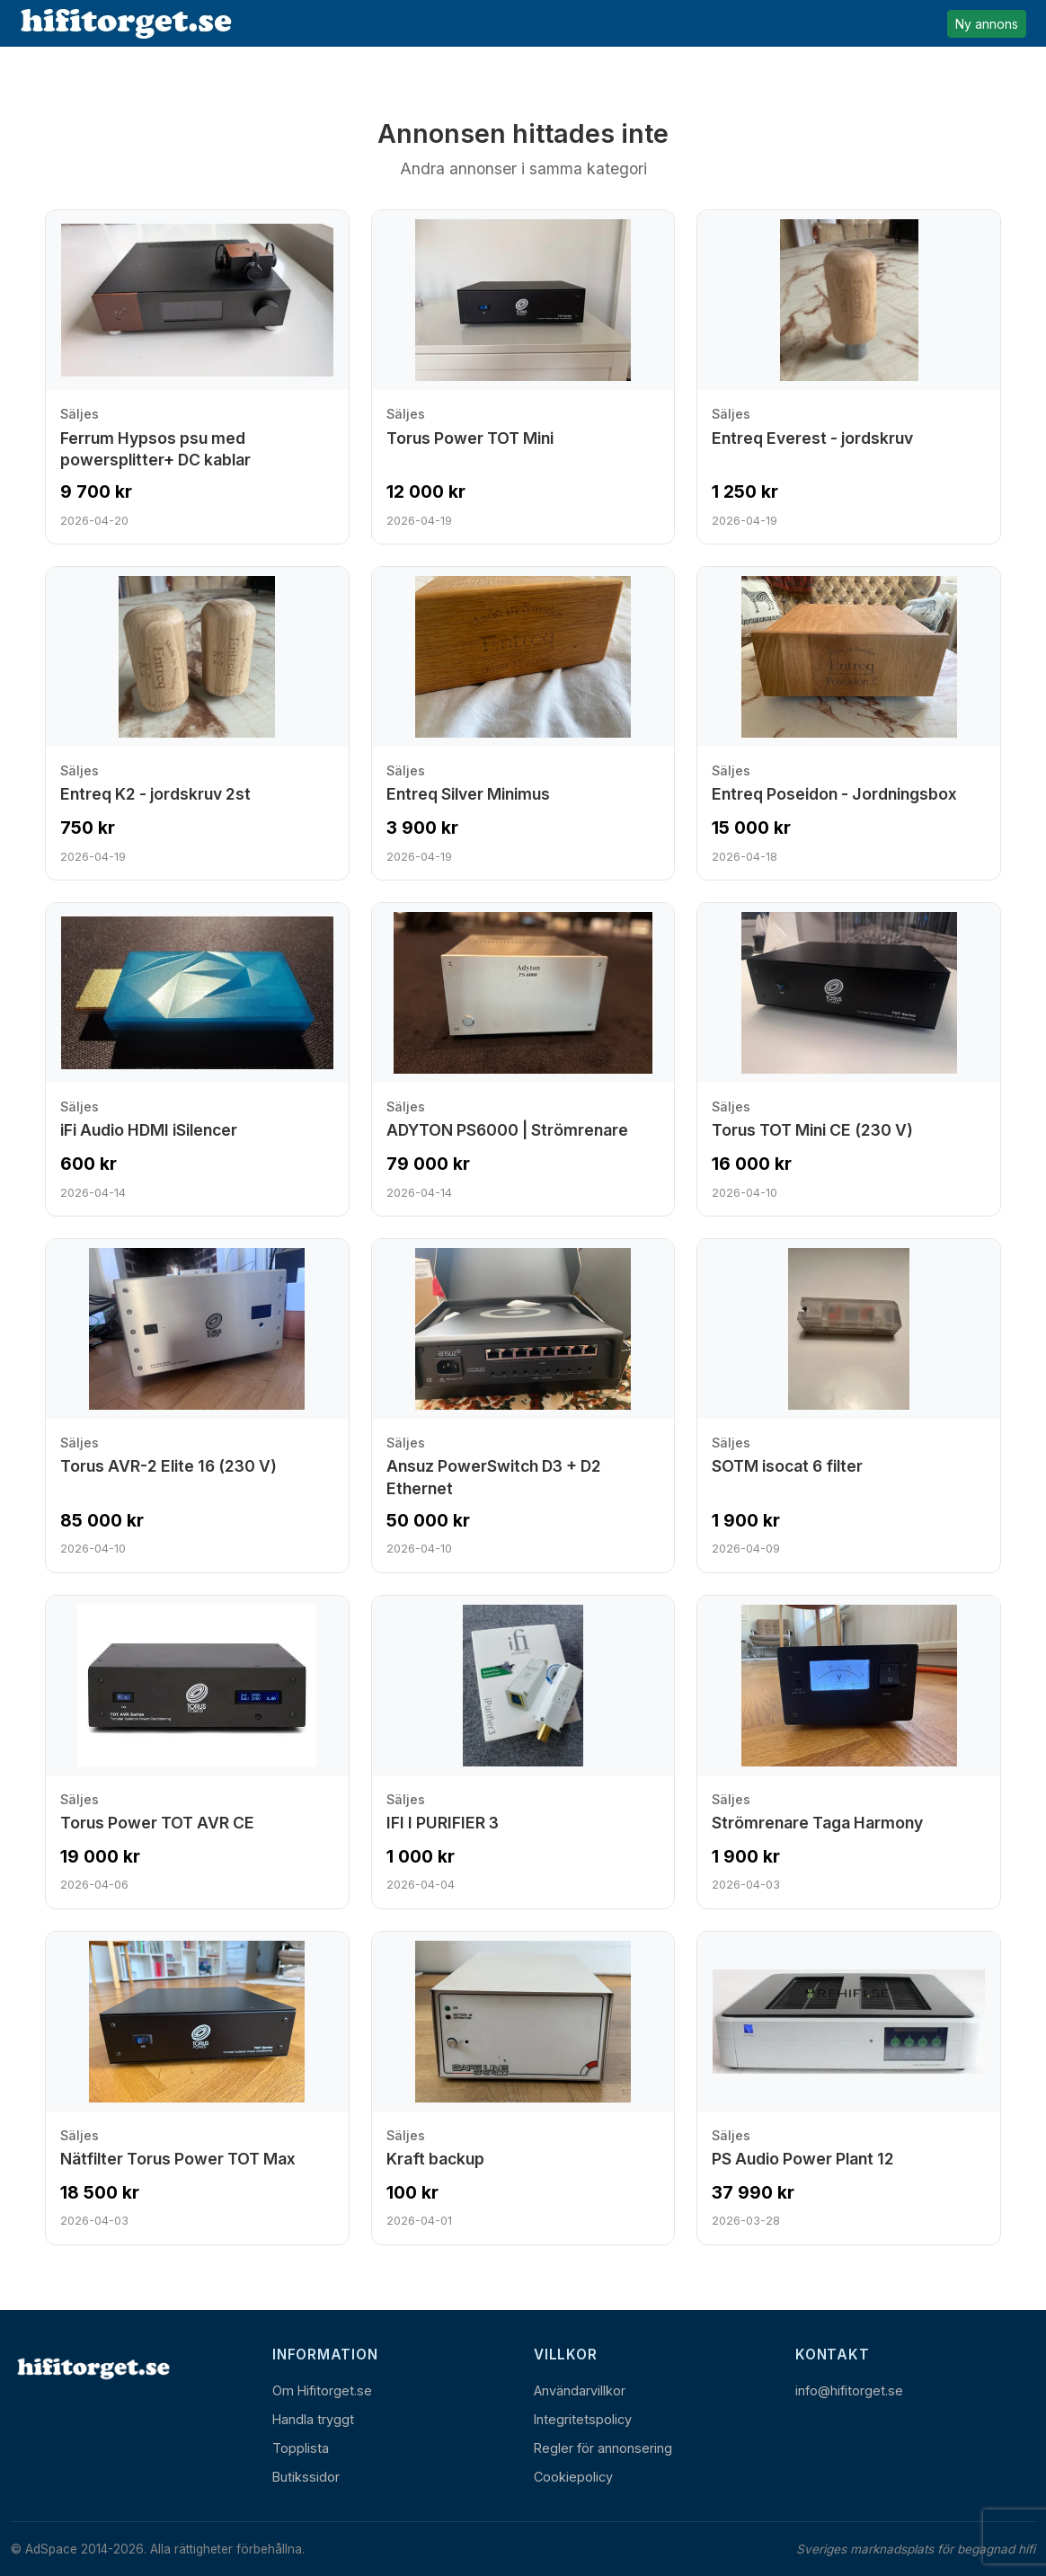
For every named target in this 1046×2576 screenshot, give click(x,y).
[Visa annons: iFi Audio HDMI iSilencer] (197, 1059)
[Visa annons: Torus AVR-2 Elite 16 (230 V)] (197, 1405)
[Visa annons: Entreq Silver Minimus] (523, 723)
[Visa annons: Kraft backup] (523, 2088)
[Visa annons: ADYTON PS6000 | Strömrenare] (523, 1059)
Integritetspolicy (583, 2419)
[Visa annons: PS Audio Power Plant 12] (848, 2088)
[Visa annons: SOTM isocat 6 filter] (848, 1405)
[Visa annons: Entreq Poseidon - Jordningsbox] (848, 723)
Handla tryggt (313, 2419)
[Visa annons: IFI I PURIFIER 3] (523, 1752)
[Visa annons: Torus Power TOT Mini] (523, 376)
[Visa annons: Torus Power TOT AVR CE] (197, 1752)
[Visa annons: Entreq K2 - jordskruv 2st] (197, 723)
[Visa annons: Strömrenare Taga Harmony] (848, 1752)
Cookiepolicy (573, 2476)
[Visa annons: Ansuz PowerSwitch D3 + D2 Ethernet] (523, 1405)
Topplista (300, 2448)
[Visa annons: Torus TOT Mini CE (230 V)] (848, 1059)
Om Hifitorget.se (322, 2390)
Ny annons (986, 23)
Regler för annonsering (603, 2448)
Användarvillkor (579, 2390)
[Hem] (92, 2368)
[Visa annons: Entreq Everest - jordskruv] (848, 376)
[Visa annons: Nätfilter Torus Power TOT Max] (197, 2088)
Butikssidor (306, 2476)
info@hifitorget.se (849, 2390)
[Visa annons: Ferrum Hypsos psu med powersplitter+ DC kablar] (197, 376)
